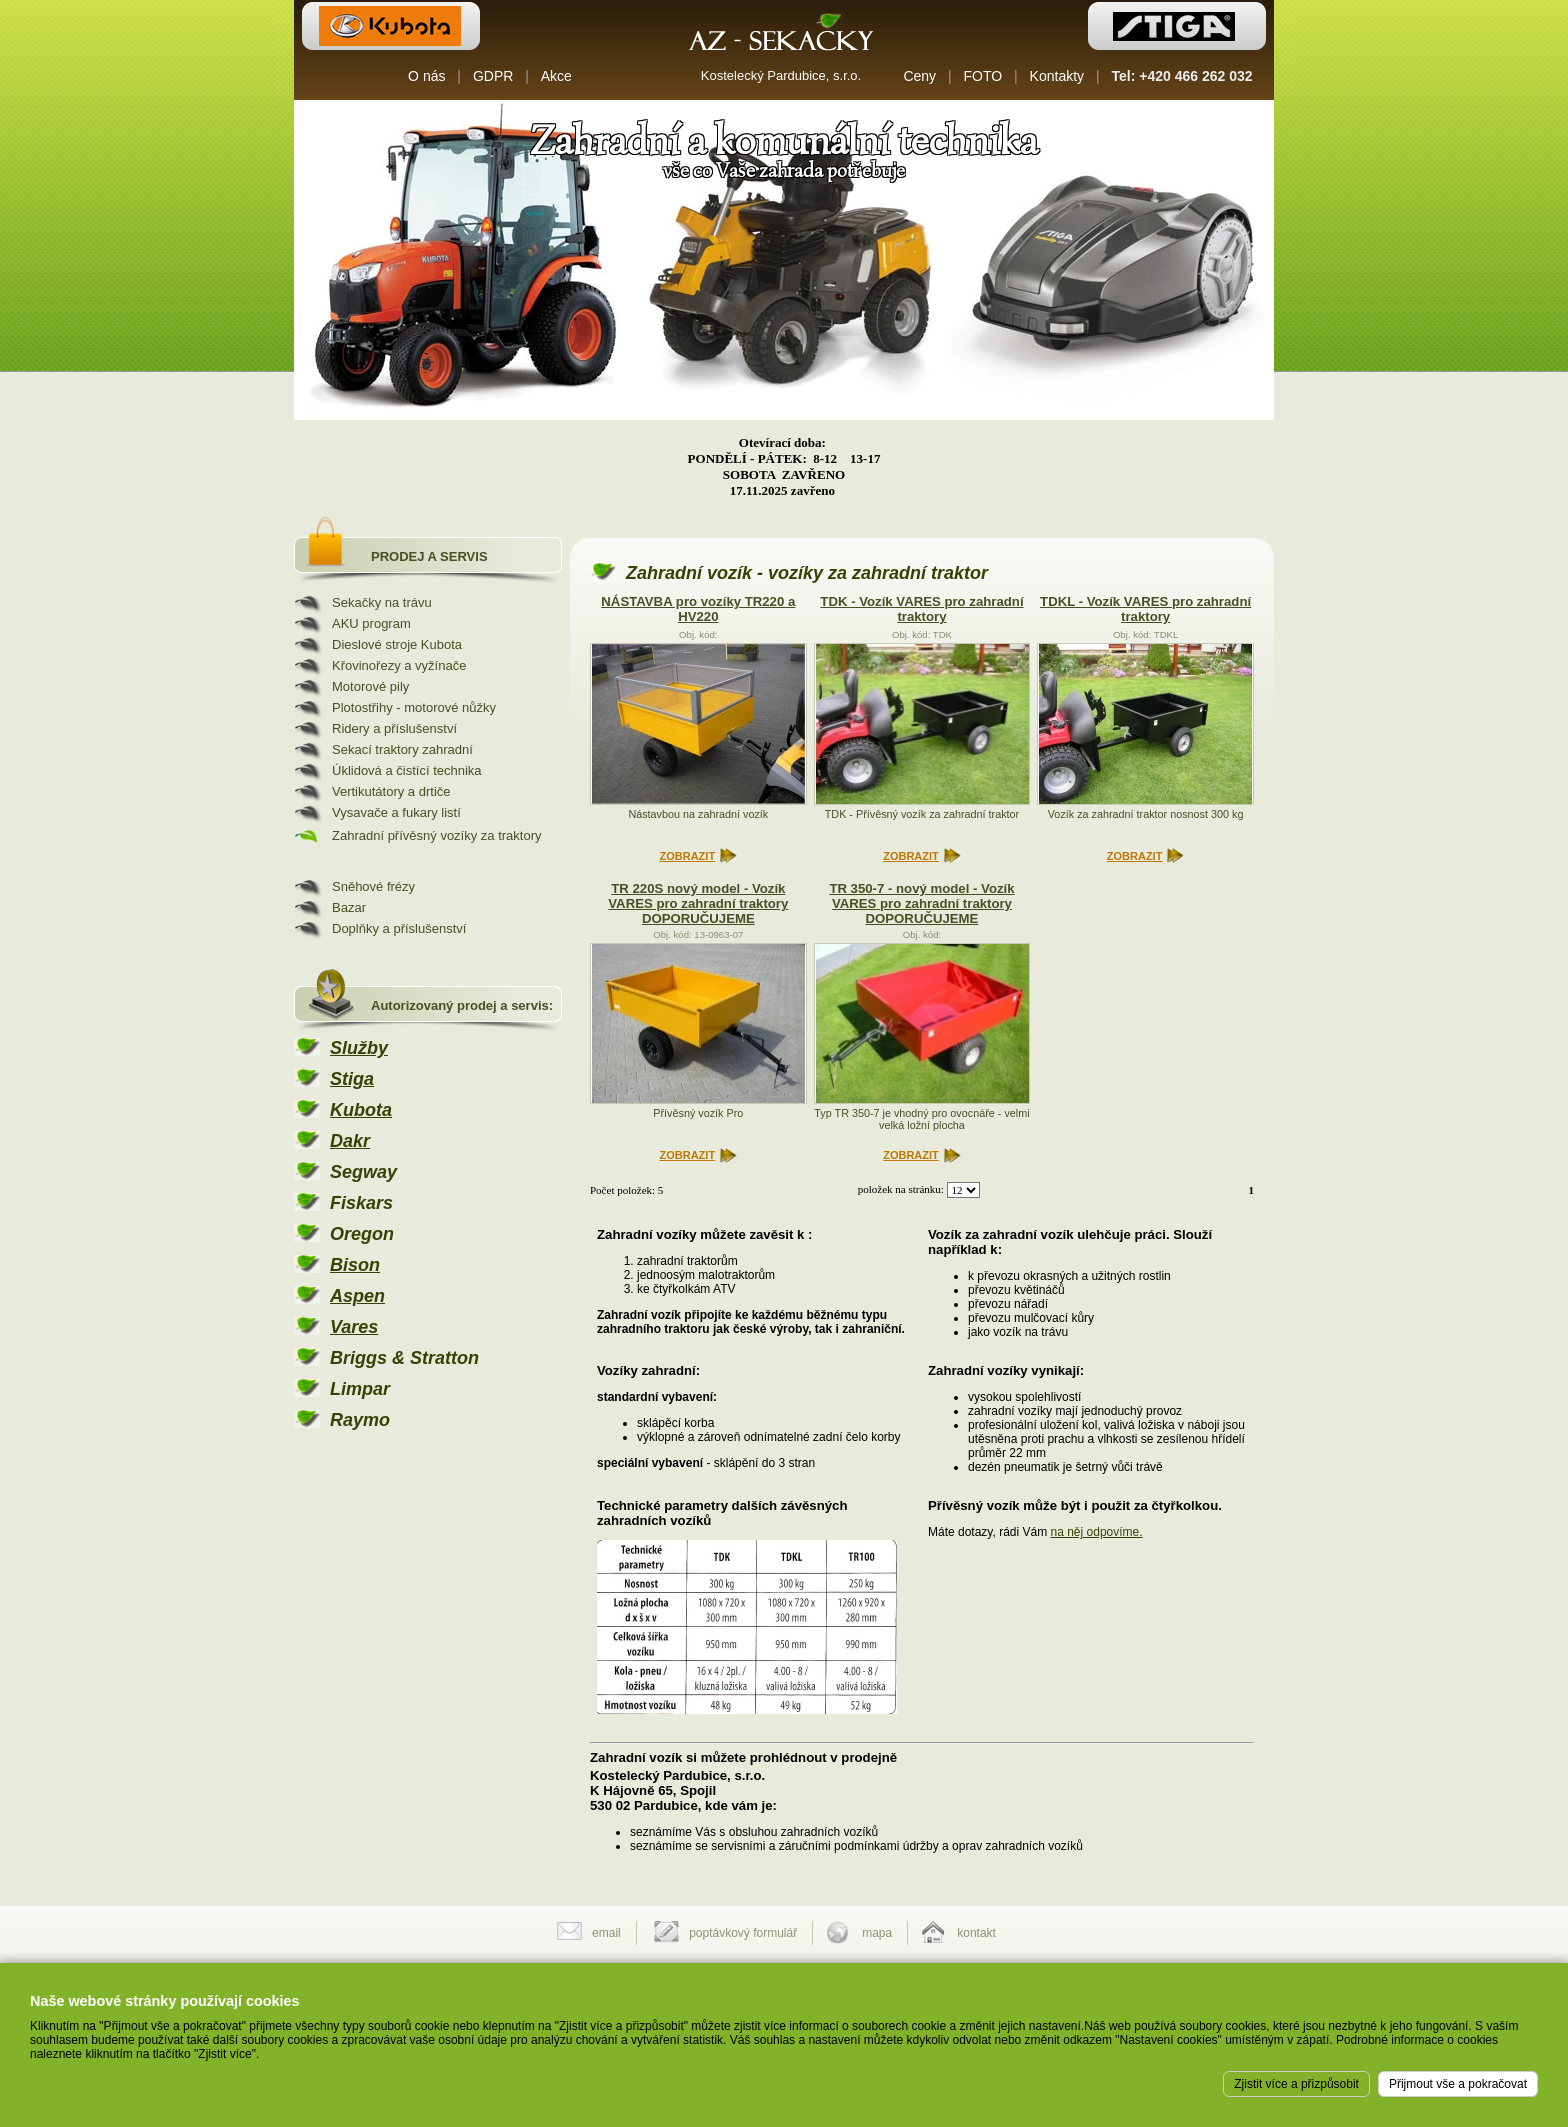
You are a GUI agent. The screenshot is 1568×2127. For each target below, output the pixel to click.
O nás (426, 76)
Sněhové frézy (373, 886)
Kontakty (1057, 76)
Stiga (352, 1079)
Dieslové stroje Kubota (397, 644)
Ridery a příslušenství (394, 728)
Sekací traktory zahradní (402, 749)
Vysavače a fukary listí (396, 812)
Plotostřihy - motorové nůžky (414, 707)
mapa (877, 1933)
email (606, 1933)
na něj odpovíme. (1097, 1532)
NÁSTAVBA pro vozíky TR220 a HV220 (698, 609)
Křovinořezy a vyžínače (399, 665)
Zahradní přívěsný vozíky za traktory (437, 835)
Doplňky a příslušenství (399, 928)
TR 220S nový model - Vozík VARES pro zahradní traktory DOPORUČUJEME (698, 903)
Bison (355, 1265)
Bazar (349, 907)
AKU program (371, 623)
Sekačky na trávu (382, 602)
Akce (556, 76)
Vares (354, 1327)
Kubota (361, 1110)
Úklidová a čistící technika (407, 770)
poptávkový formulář (743, 1933)
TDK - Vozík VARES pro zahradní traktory (921, 609)
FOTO (983, 76)
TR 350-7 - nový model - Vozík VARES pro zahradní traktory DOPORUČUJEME (921, 903)
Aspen (357, 1296)
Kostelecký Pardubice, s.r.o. (781, 75)
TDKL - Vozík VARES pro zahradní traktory (1145, 609)
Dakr (350, 1141)
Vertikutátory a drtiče (391, 791)
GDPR (493, 76)
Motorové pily (370, 686)
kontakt (976, 1933)
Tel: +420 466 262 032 (1182, 76)
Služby (359, 1048)
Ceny (919, 76)
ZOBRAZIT (688, 856)
